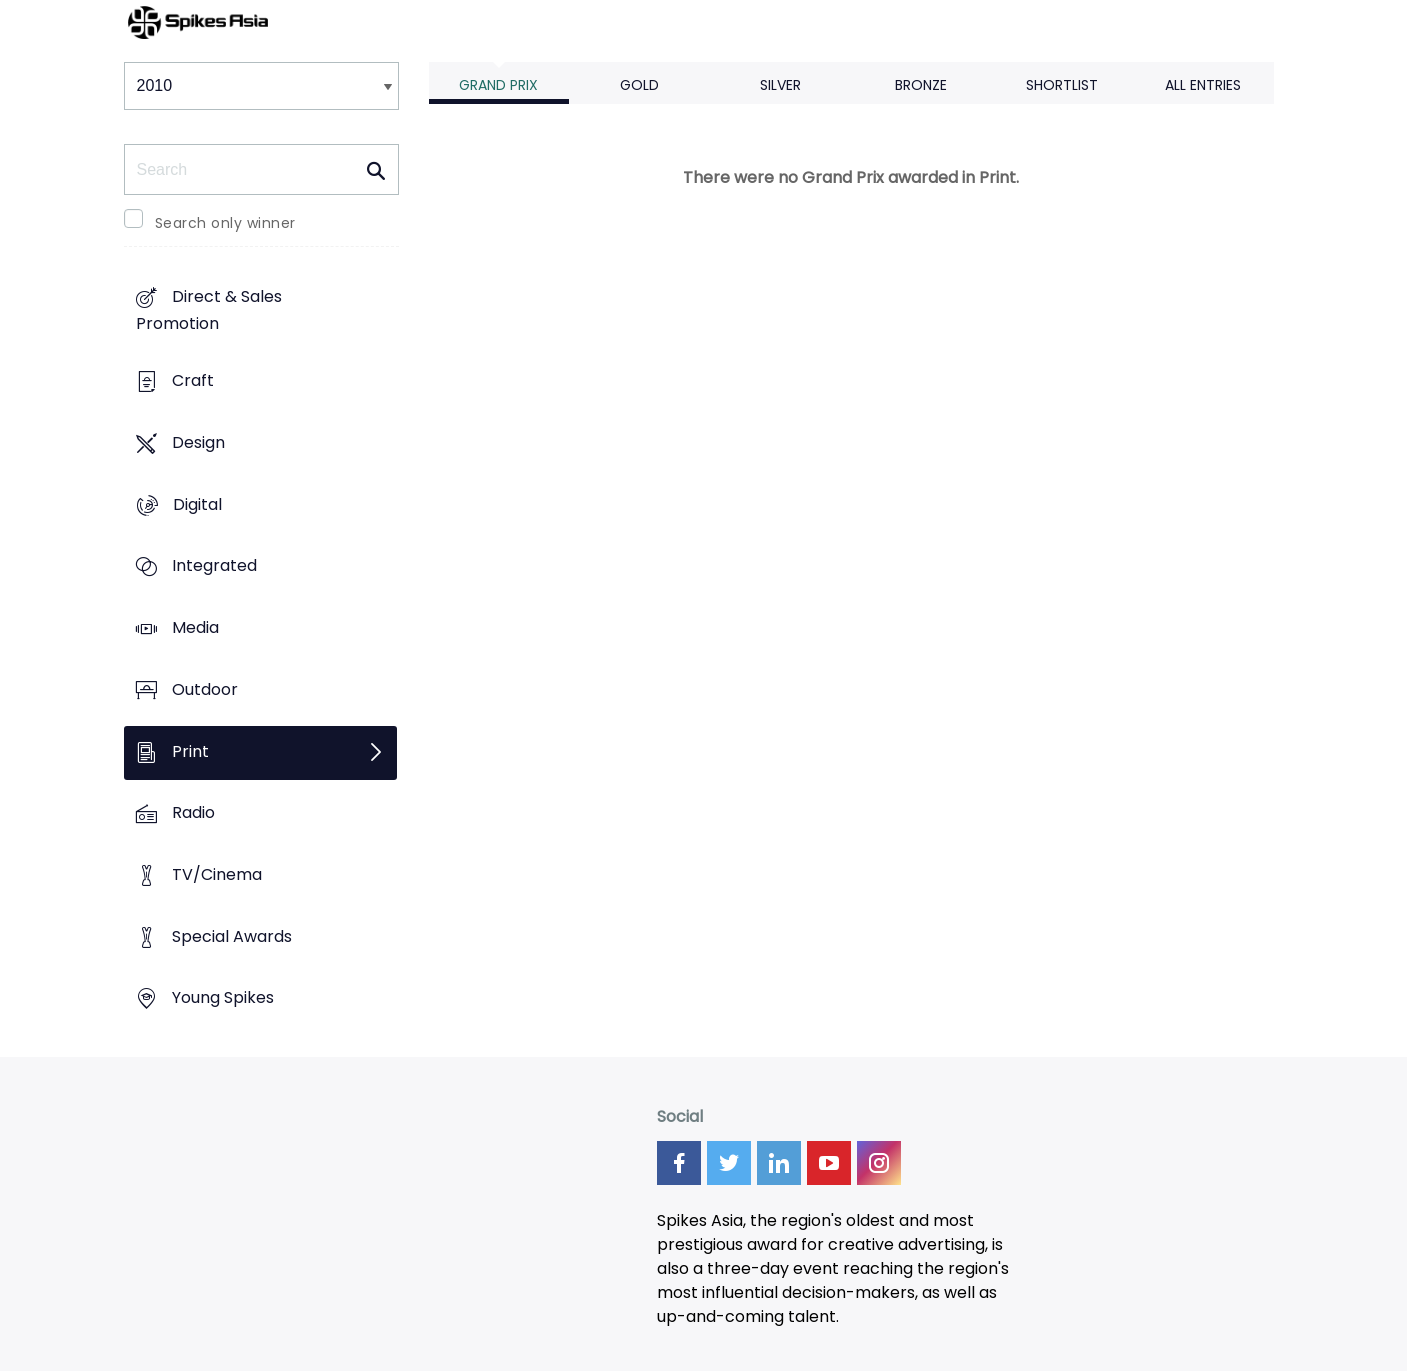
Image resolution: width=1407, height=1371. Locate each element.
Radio (193, 813)
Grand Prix (498, 85)
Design (198, 442)
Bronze (921, 85)
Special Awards (232, 936)
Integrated (214, 566)
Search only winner (225, 223)
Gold (639, 85)
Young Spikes (223, 998)
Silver (780, 85)
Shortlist (1062, 85)
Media (195, 627)
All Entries (1203, 85)
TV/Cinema (217, 874)
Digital (197, 504)
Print (190, 751)
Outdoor (205, 689)
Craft (193, 381)
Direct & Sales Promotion (209, 311)
